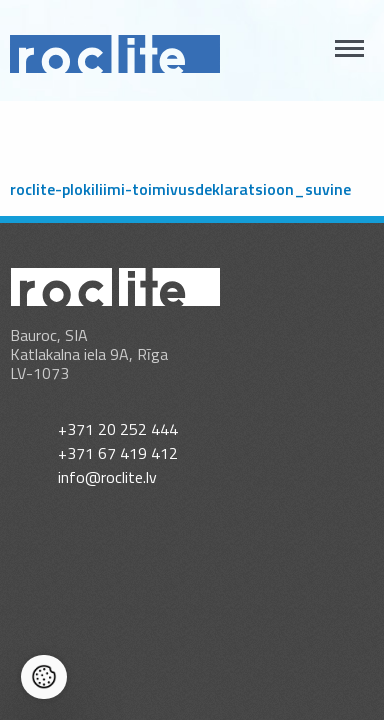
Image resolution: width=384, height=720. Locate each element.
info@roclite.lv (107, 477)
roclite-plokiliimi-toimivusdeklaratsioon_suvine (180, 189)
